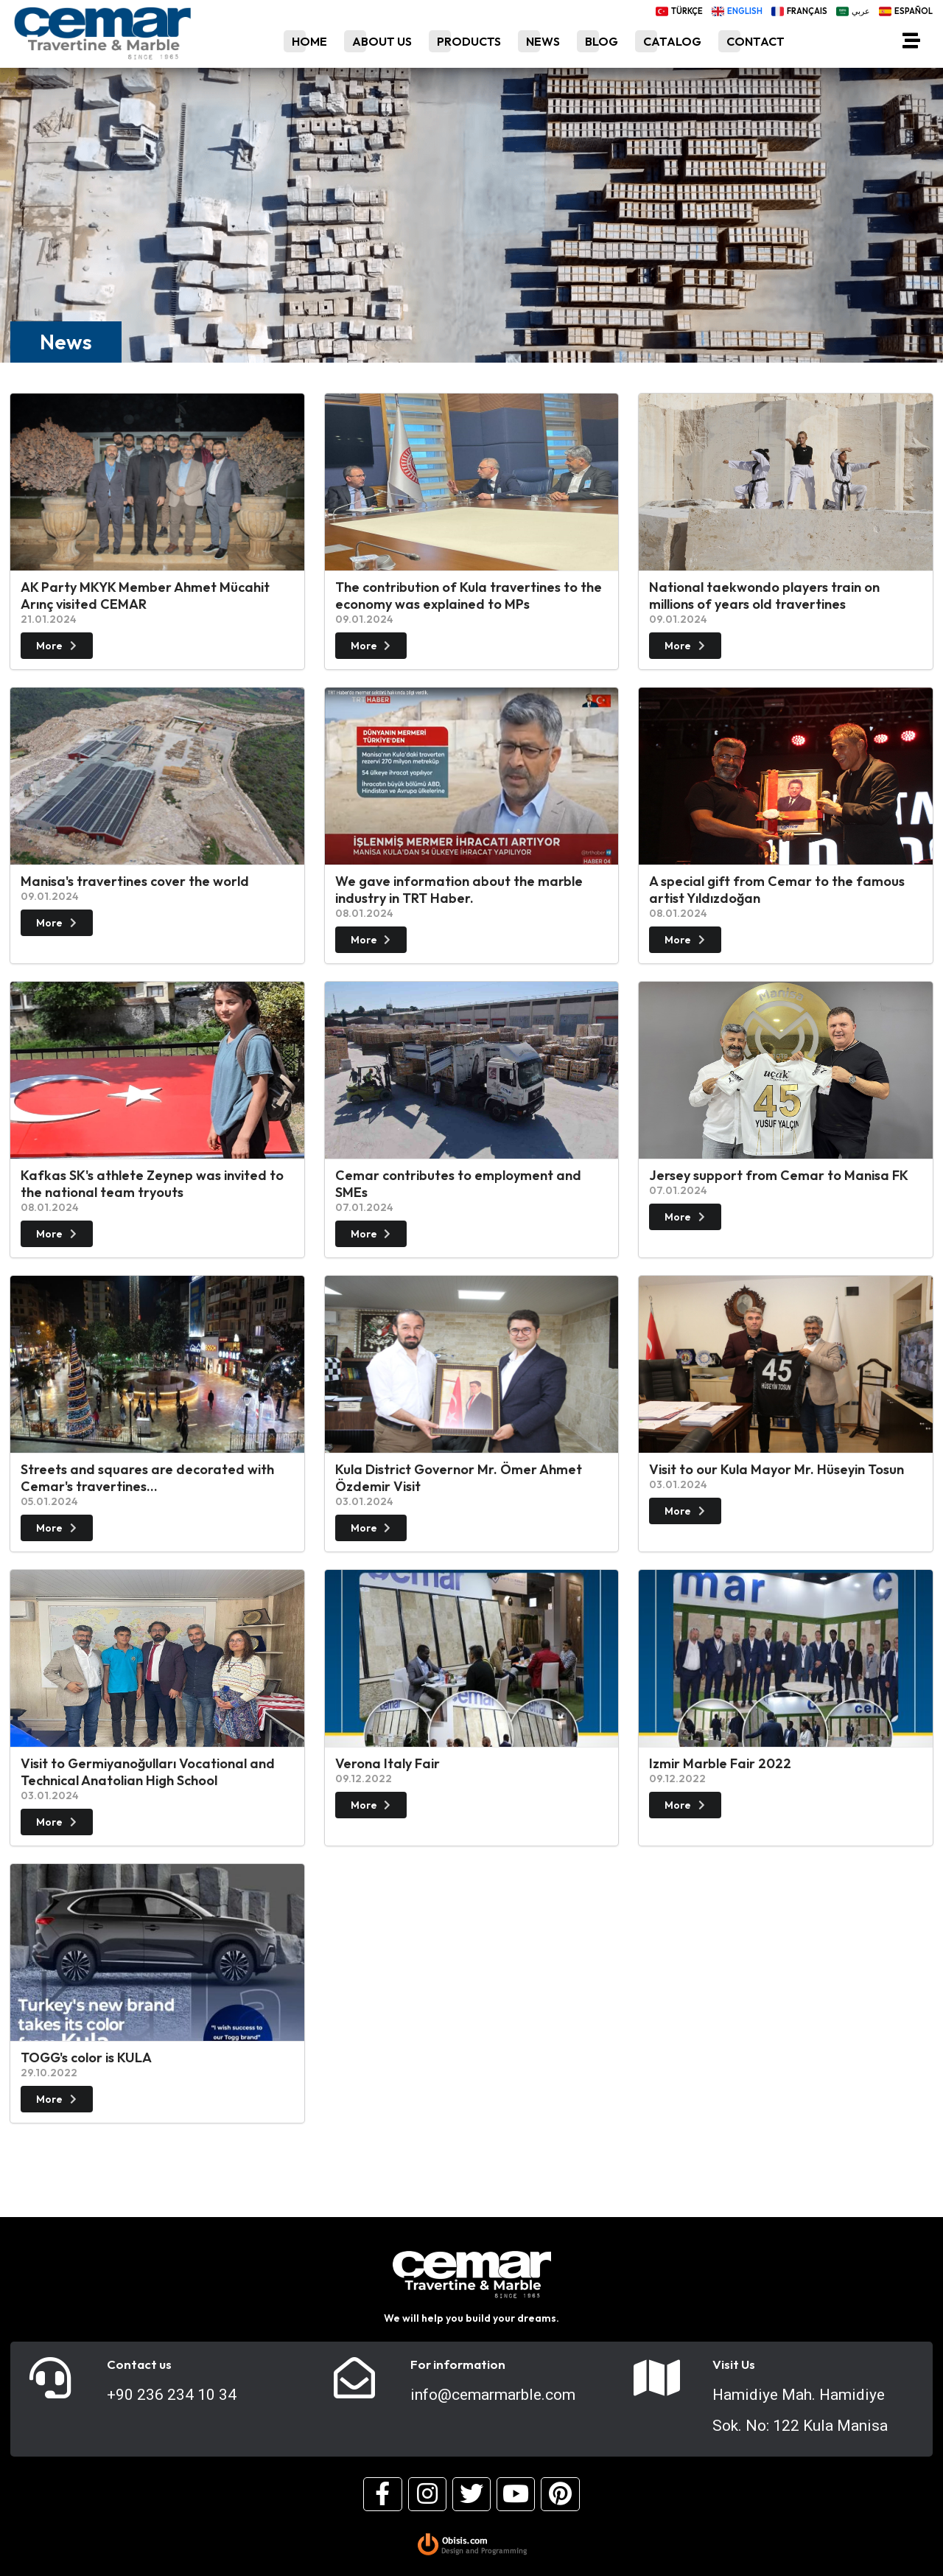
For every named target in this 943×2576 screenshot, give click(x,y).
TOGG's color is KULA (86, 2057)
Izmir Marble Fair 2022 (720, 1763)
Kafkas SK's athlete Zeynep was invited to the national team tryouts (152, 1184)
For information (457, 2364)
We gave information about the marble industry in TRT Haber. (459, 890)
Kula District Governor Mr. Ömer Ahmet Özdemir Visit (458, 1478)
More (58, 645)
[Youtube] (516, 2494)
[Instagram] (427, 2494)
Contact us (139, 2364)
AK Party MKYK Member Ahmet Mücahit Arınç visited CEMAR (145, 595)
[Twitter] (471, 2494)
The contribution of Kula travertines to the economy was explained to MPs (468, 595)
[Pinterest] (560, 2494)
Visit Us (733, 2364)
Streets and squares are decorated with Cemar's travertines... (147, 1478)
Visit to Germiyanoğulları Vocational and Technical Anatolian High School (148, 1772)
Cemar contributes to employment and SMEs (458, 1184)
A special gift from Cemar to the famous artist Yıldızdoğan (777, 890)
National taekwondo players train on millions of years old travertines (764, 595)
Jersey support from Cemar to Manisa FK (778, 1175)
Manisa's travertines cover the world (135, 881)
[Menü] (911, 43)
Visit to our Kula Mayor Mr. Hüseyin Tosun (776, 1469)
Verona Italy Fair (387, 1763)
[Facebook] (382, 2494)
